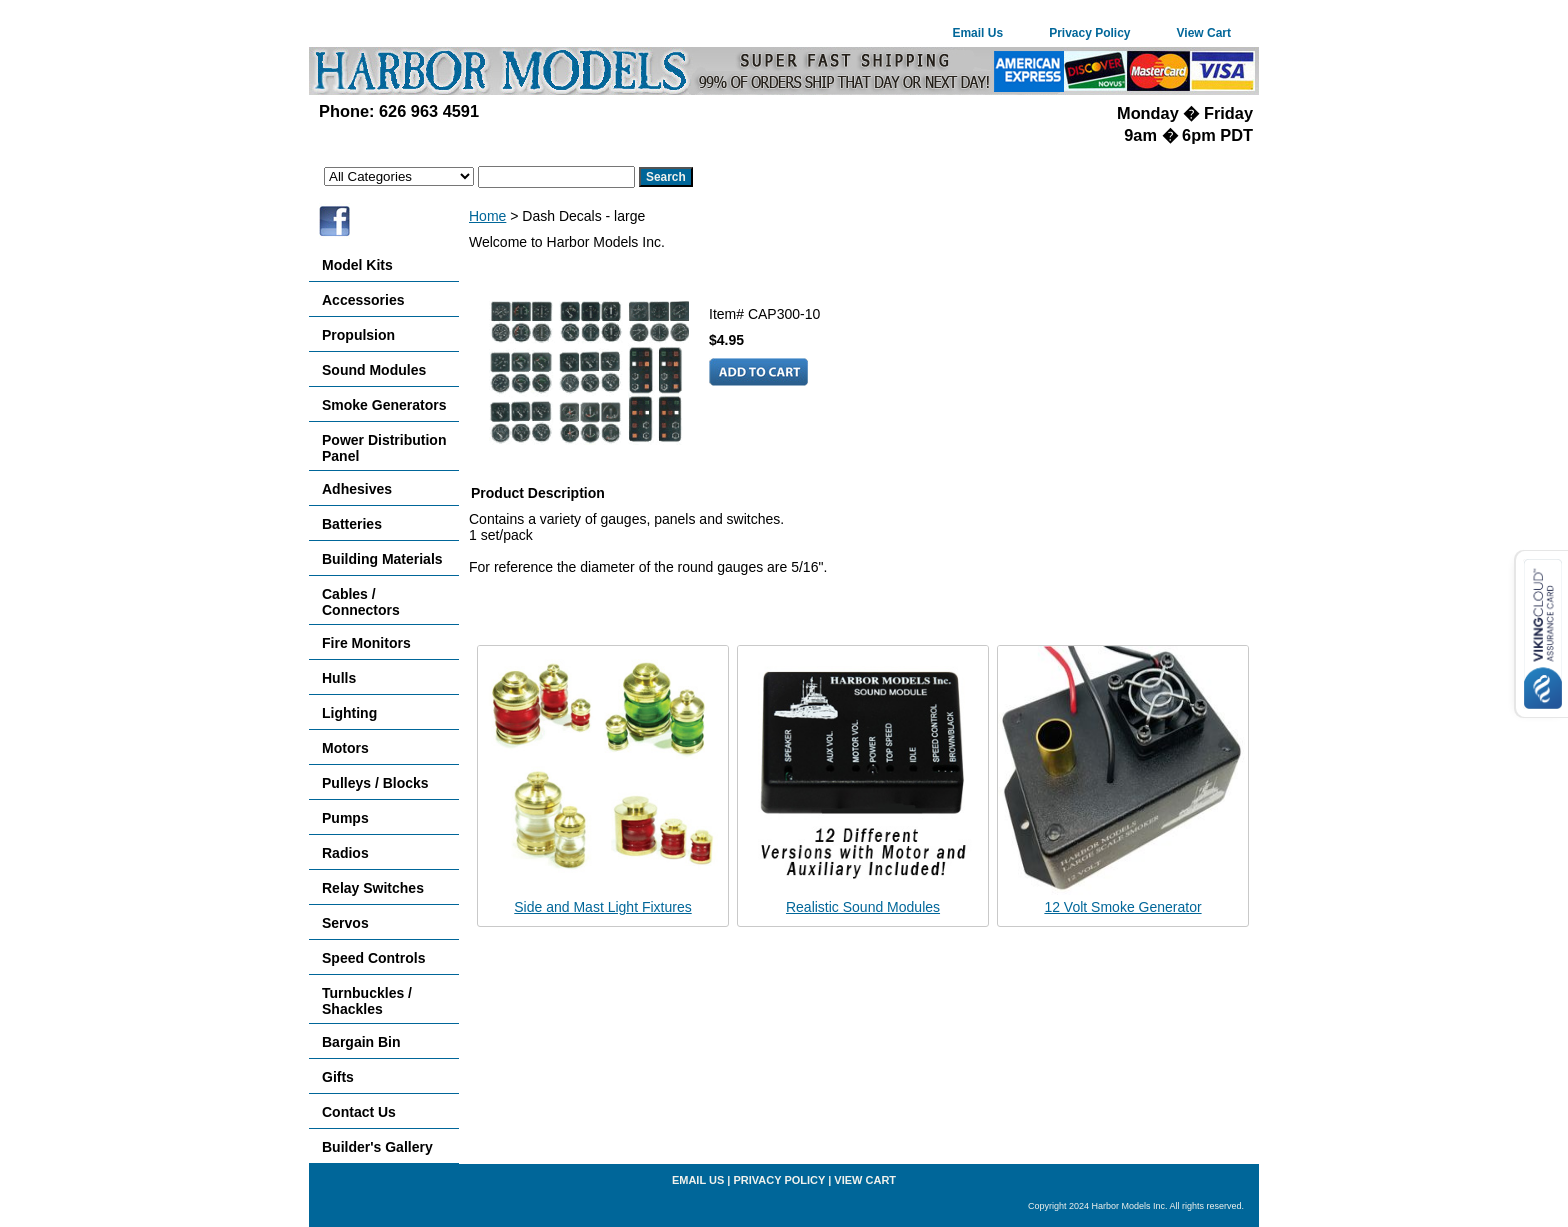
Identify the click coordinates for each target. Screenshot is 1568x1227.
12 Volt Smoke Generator (1122, 907)
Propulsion (358, 335)
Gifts (338, 1077)
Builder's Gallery (377, 1147)
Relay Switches (373, 888)
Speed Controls (373, 958)
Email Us (977, 33)
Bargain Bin (361, 1042)
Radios (345, 853)
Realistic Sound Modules (863, 907)
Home (487, 216)
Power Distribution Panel (384, 448)
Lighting (349, 713)
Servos (345, 923)
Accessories (363, 300)
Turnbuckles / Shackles (367, 1001)
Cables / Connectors (361, 602)
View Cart (1204, 33)
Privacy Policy (1089, 33)
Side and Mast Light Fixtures (602, 907)
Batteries (352, 524)
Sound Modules (374, 370)
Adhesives (357, 489)
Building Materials (382, 559)
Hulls (339, 678)
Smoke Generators (384, 405)
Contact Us (359, 1112)
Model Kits (357, 265)
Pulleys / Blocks (375, 783)
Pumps (345, 818)
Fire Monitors (366, 643)
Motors (345, 748)
